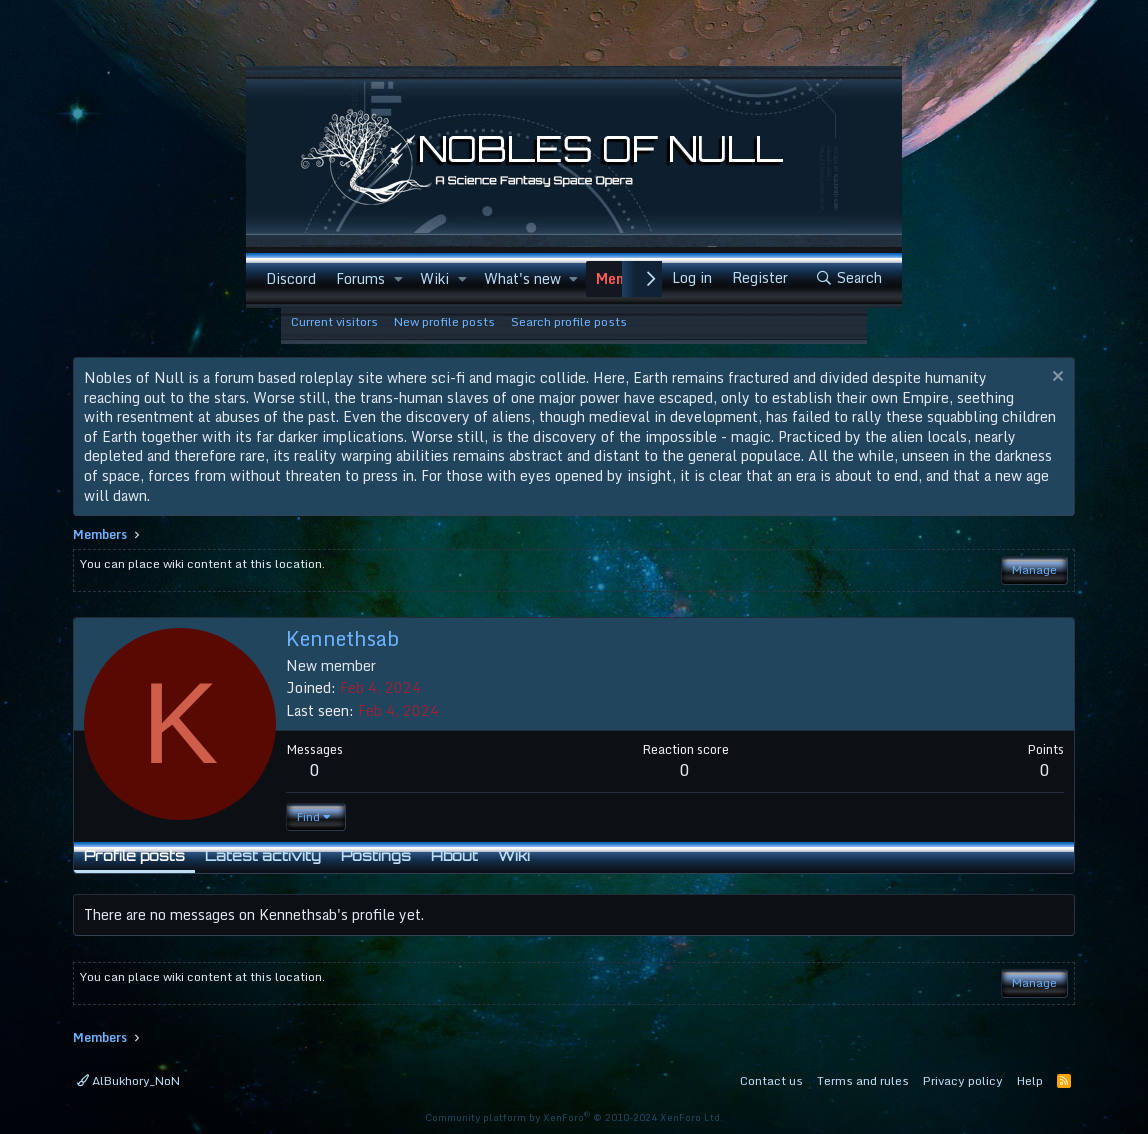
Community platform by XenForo (574, 1117)
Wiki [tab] (514, 855)
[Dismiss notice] (1055, 378)
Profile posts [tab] (134, 855)
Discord (291, 278)
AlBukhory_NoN (128, 1080)
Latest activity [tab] (263, 855)
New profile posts (444, 321)
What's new (522, 278)
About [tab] (454, 855)
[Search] (848, 278)
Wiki (434, 278)
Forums (360, 278)
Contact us (771, 1080)
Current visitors (334, 321)
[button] (398, 279)
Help (1030, 1080)
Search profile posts (569, 321)
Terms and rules (863, 1080)
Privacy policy (963, 1080)
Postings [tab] (376, 855)
